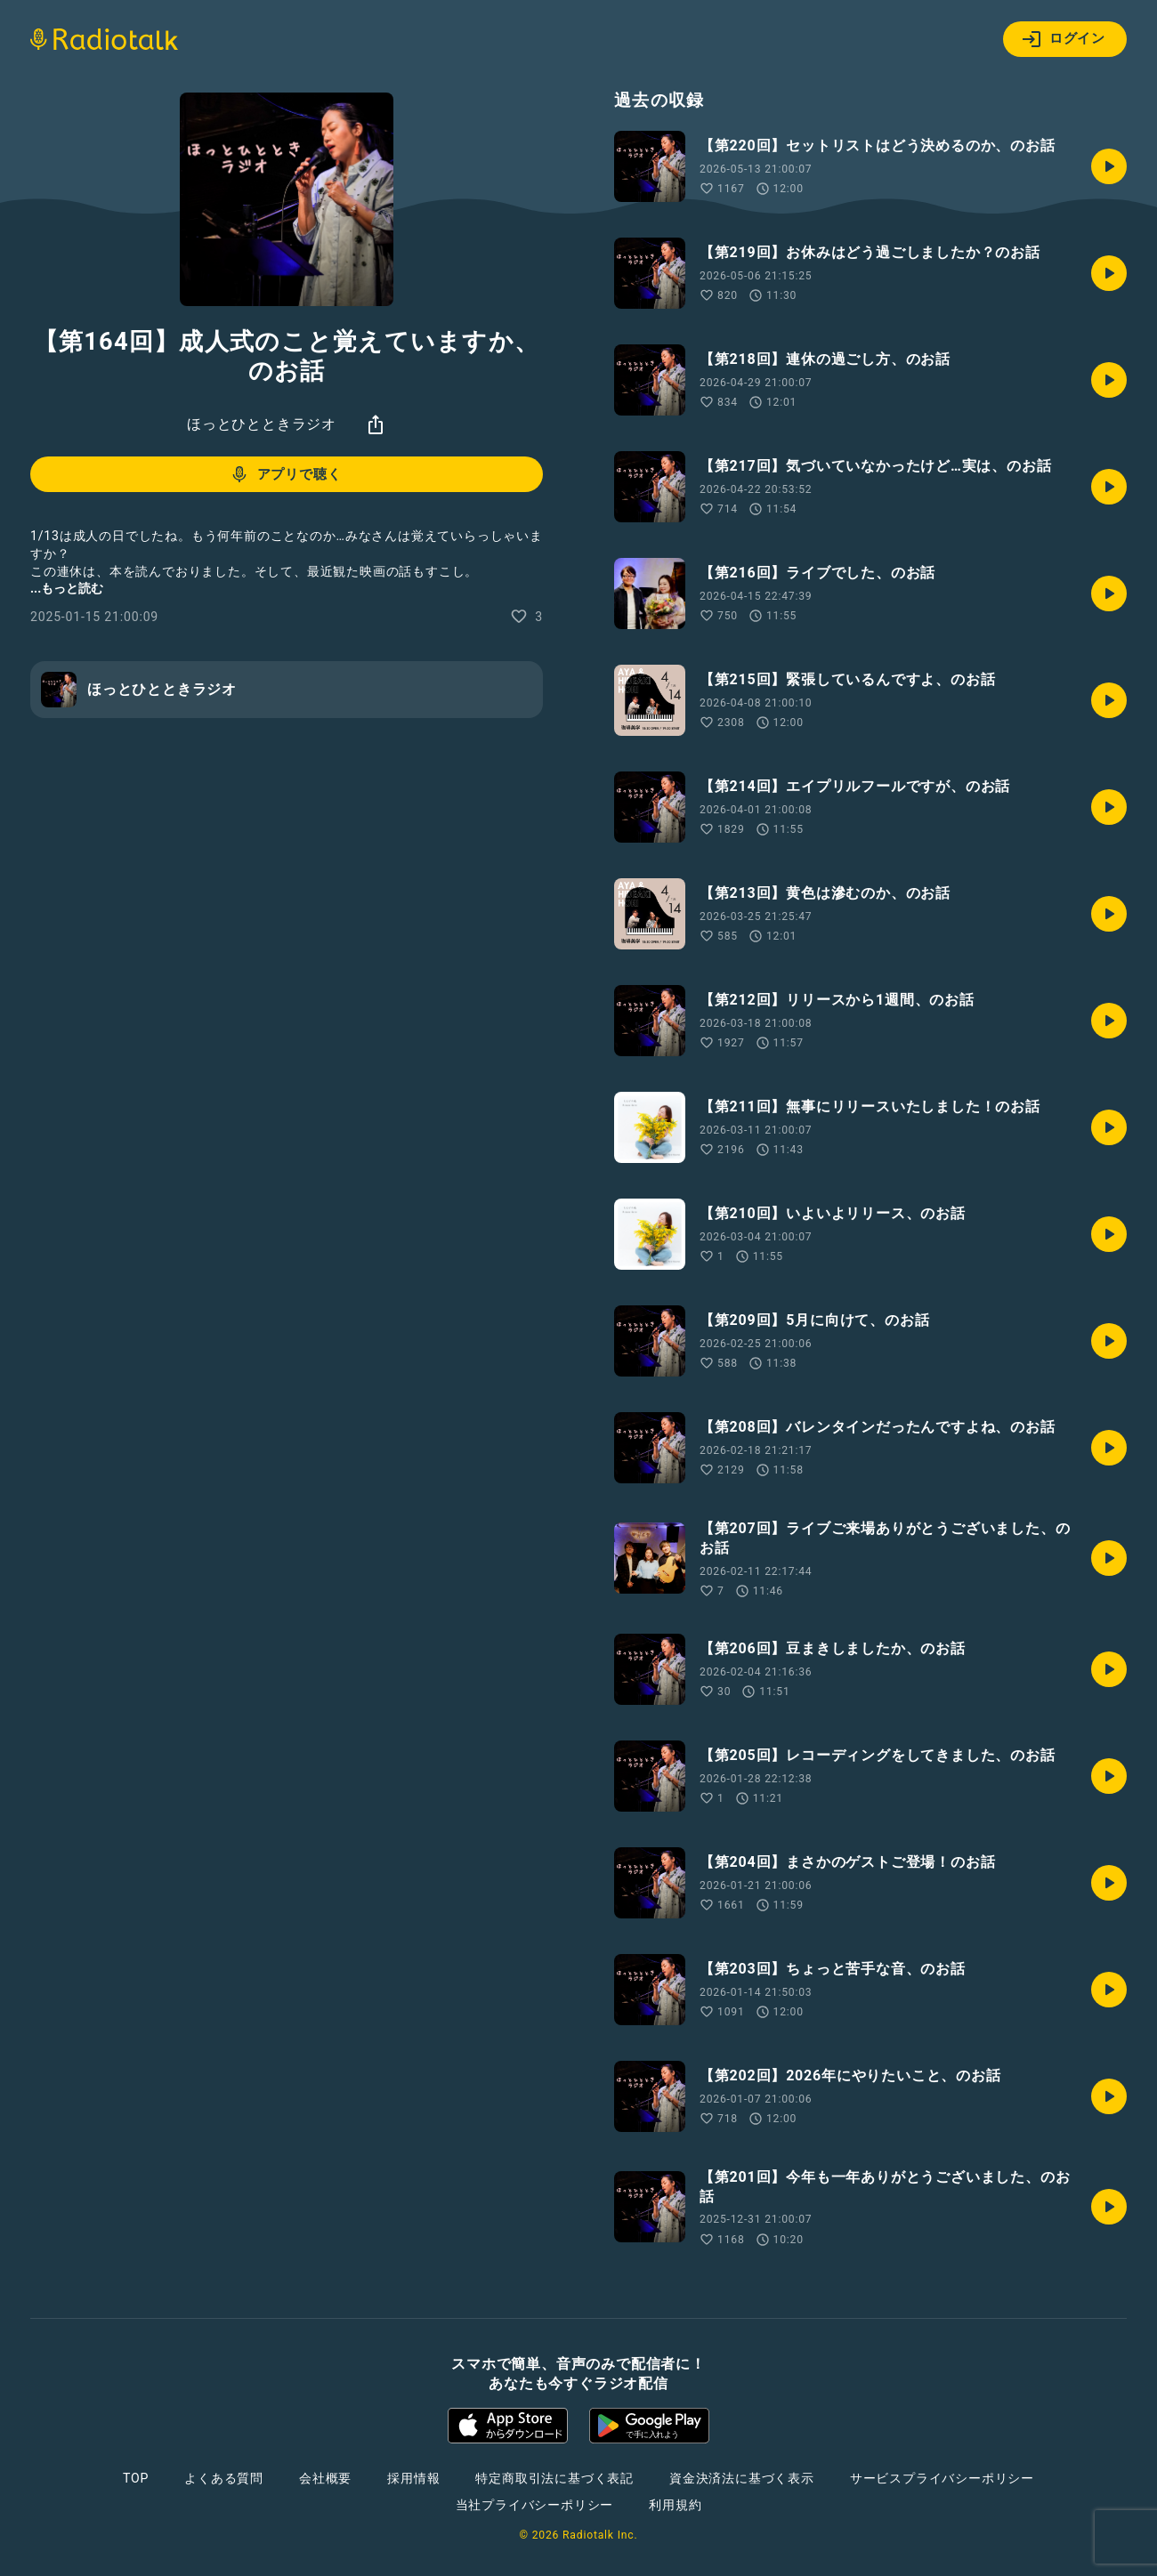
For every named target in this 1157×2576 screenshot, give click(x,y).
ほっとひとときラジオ (261, 424)
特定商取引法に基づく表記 (554, 2478)
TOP (136, 2478)
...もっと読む (66, 588)
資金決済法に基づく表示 (741, 2478)
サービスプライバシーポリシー (942, 2478)
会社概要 (325, 2478)
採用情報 (413, 2478)
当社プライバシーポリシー (535, 2505)
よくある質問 (223, 2478)
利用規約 (675, 2505)
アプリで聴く (285, 474)
